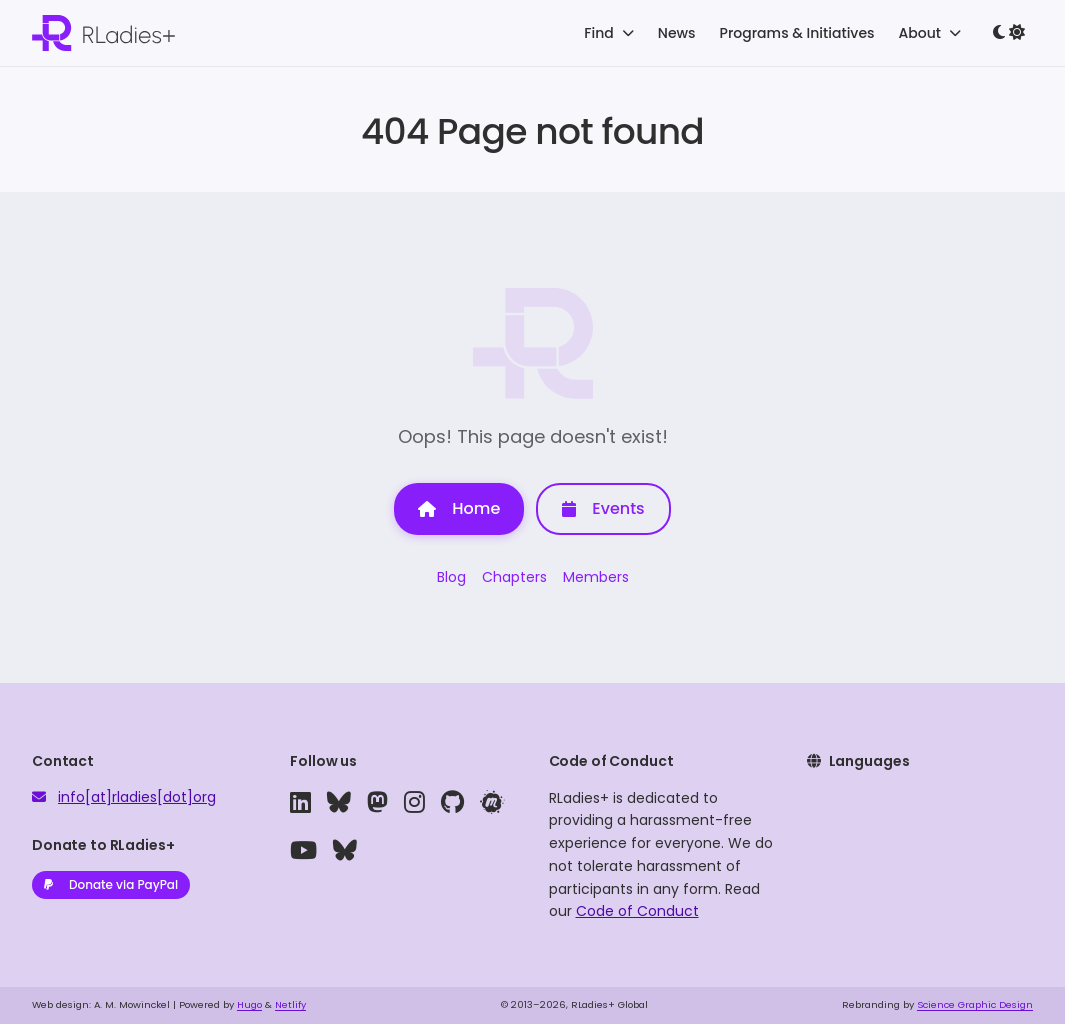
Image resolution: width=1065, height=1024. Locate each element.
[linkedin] (300, 803)
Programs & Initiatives (797, 33)
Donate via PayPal (111, 884)
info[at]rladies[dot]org (137, 797)
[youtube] (303, 851)
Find (608, 33)
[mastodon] (377, 803)
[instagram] (414, 803)
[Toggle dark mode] (1009, 33)
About (930, 33)
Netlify (290, 1004)
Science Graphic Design (975, 1004)
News (677, 33)
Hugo (249, 1004)
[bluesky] (339, 803)
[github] (452, 803)
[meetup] (492, 803)
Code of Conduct (637, 911)
